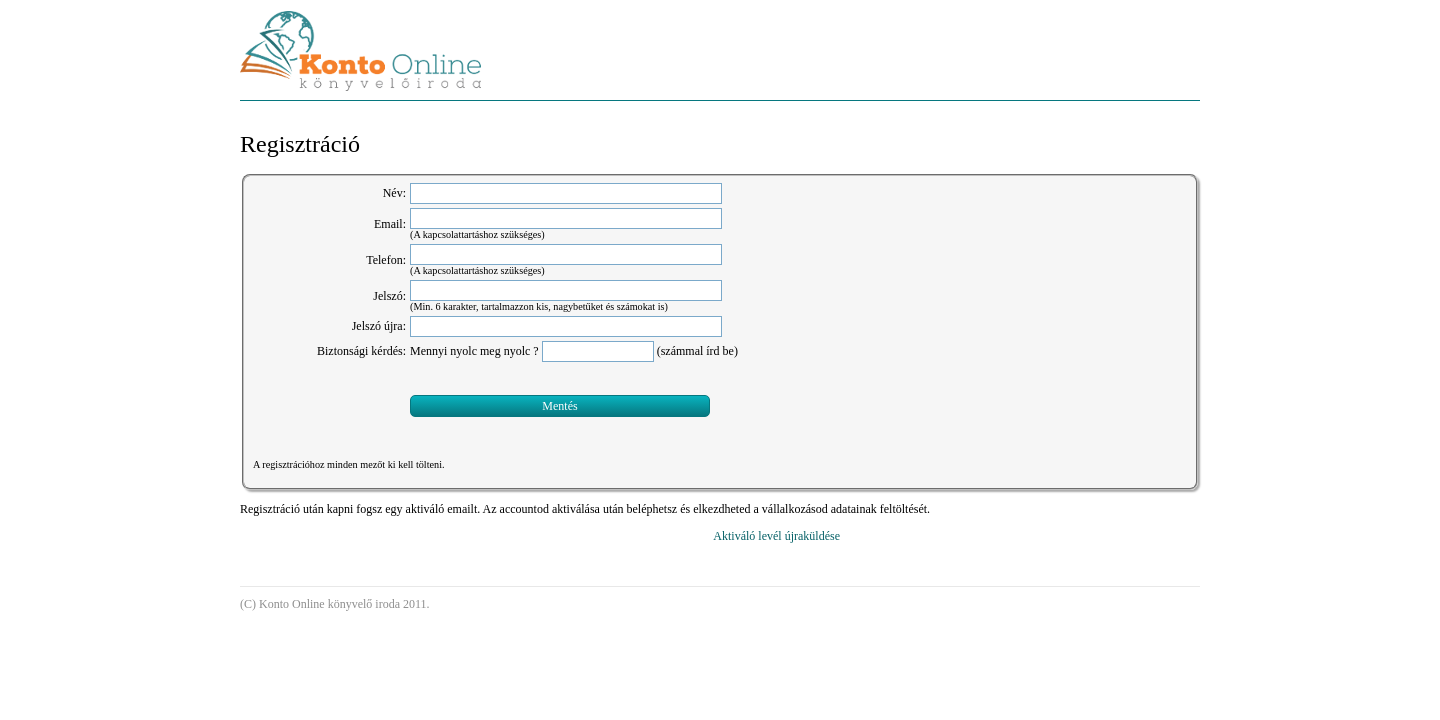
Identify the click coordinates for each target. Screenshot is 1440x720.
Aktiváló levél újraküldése (776, 554)
